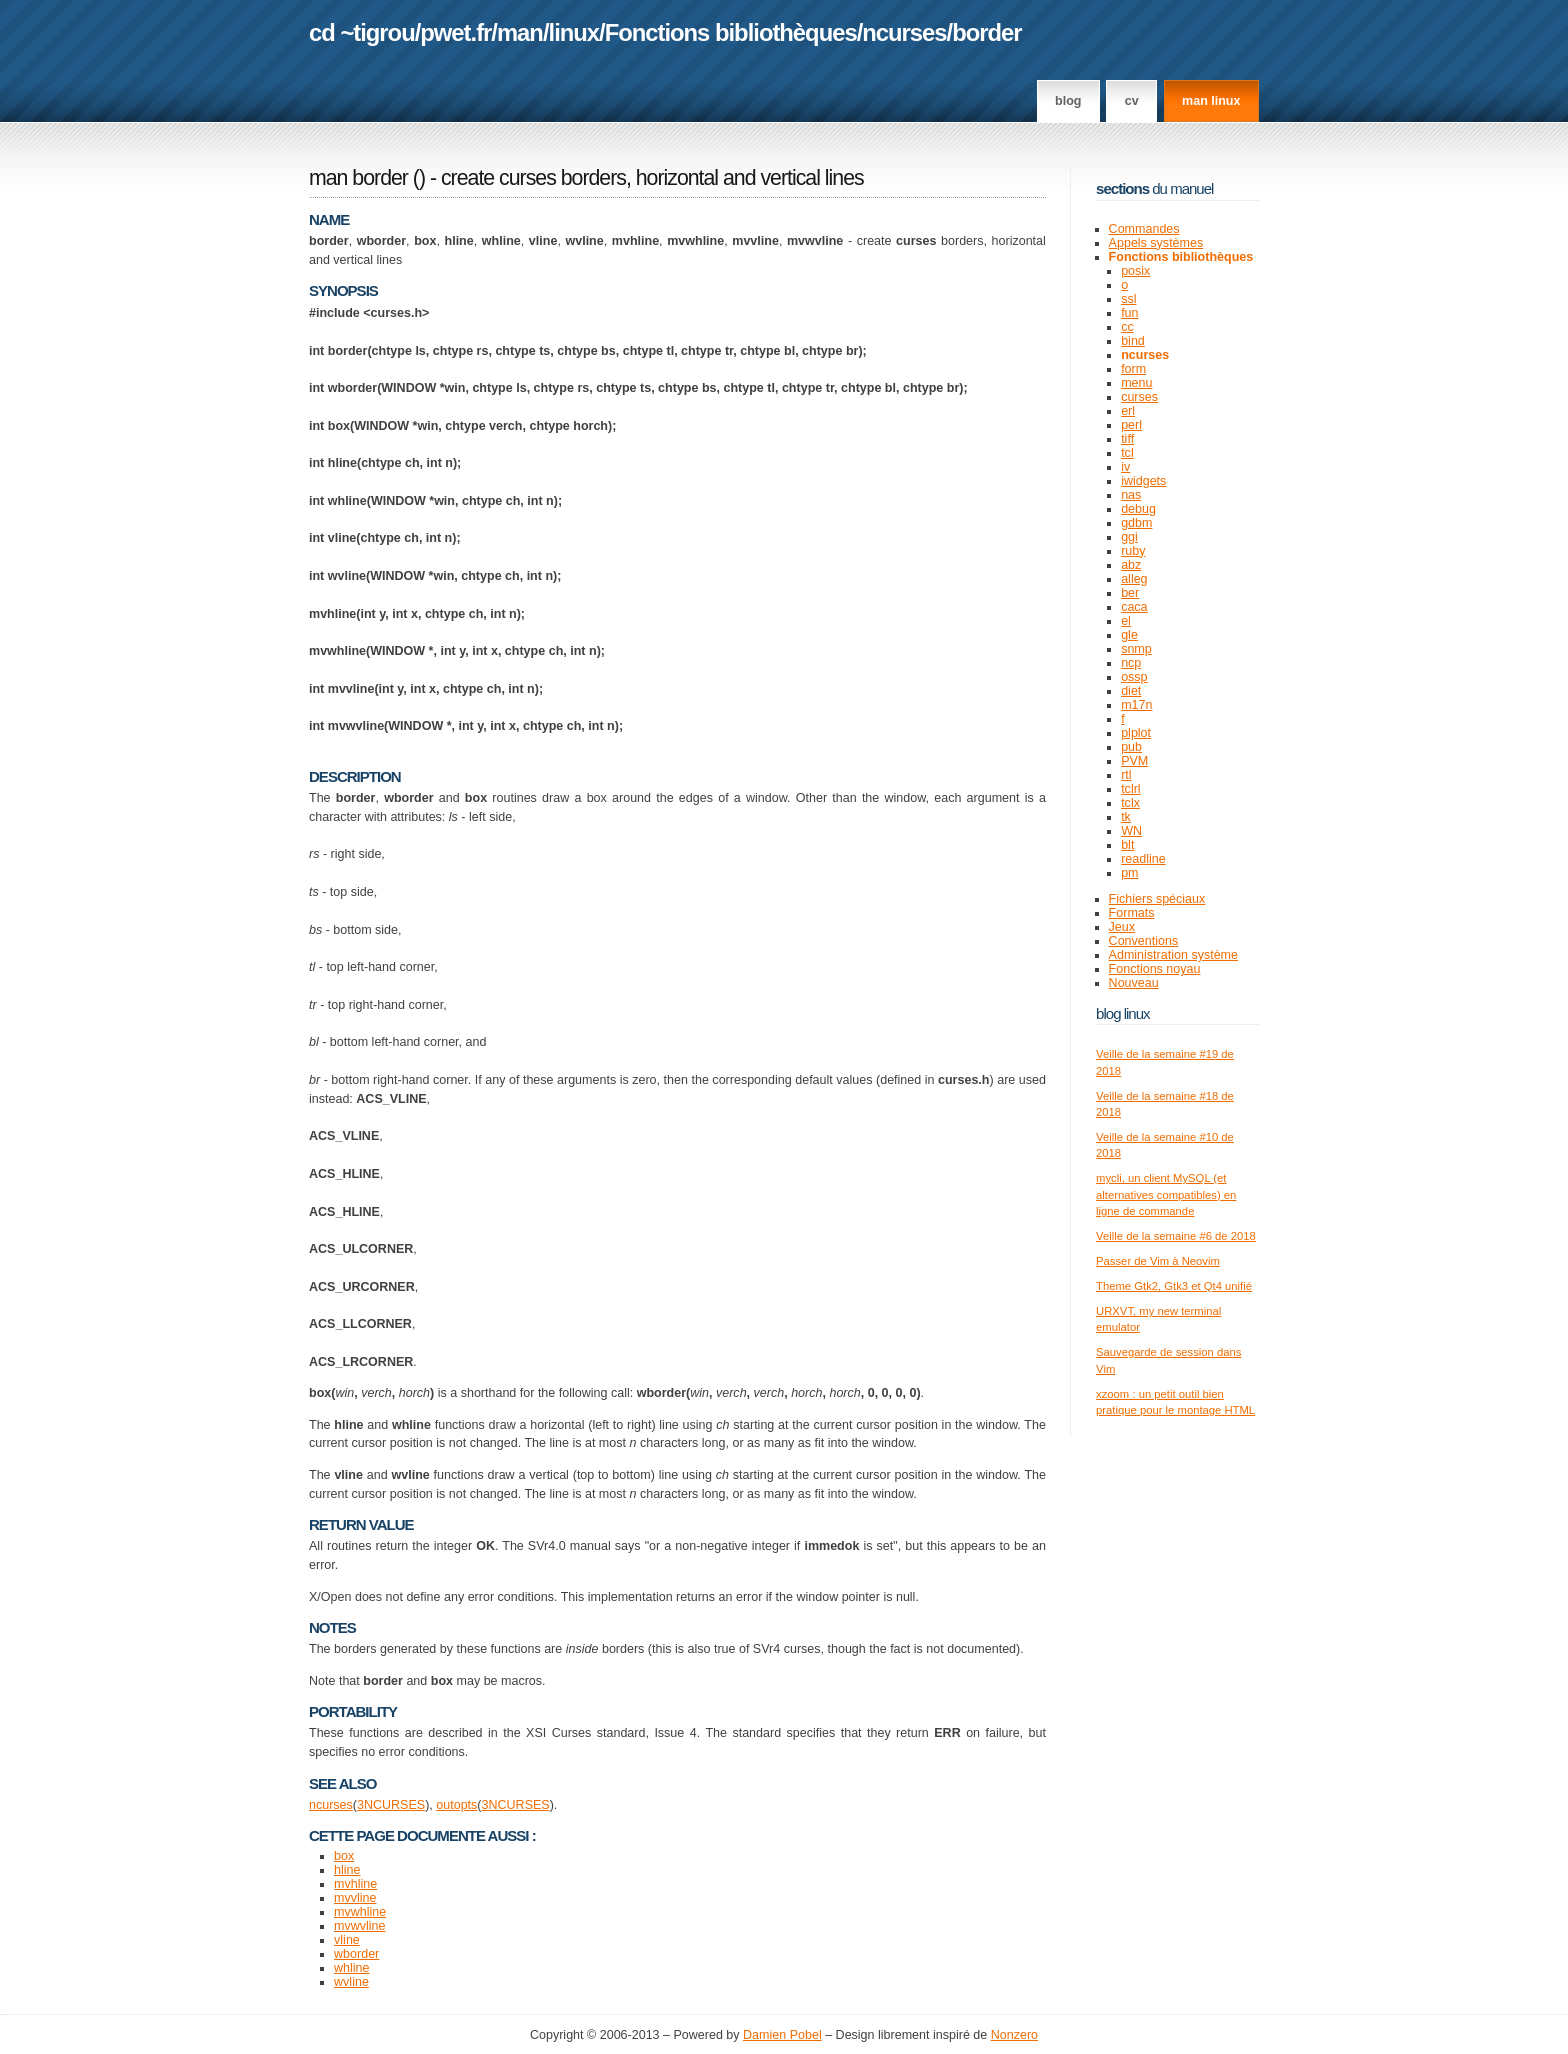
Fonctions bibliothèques (731, 32)
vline (347, 1940)
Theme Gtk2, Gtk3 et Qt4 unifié (1174, 1286)
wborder (356, 1954)
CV (1132, 101)
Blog (1068, 101)
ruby (1133, 551)
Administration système (1173, 955)
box (344, 1856)
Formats (1132, 913)
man (520, 32)
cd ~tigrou (362, 32)
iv (1125, 467)
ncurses (904, 32)
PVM (1134, 761)
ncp (1131, 663)
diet (1131, 691)
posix (1135, 271)
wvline (351, 1982)
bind (1133, 341)
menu (1136, 383)
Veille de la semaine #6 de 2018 (1176, 1236)
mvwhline (360, 1912)
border (986, 32)
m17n (1136, 705)
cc (1127, 327)
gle (1129, 635)
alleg (1134, 579)
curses (1139, 397)
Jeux (1122, 927)
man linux (1211, 101)
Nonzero (1014, 2035)
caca (1134, 607)
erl (1128, 411)
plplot (1136, 733)
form (1133, 369)
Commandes (1144, 229)
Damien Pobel (782, 2035)
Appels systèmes (1156, 243)
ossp (1134, 677)
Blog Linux (1123, 1013)
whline (351, 1968)
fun (1129, 313)
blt (1127, 845)
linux (574, 32)
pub (1131, 747)
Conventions (1144, 941)
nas (1131, 495)
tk (1126, 817)
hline (347, 1870)
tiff (1127, 439)
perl (1131, 425)
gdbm (1136, 523)
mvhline (355, 1884)
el (1126, 621)
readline (1143, 859)
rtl (1126, 775)
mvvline (355, 1898)
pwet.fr (455, 32)
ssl (1128, 299)
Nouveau (1134, 983)
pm (1129, 873)
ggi (1129, 537)
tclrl (1130, 789)
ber (1130, 593)
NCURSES (394, 1805)
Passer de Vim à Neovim (1158, 1261)
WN (1131, 831)
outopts (456, 1805)
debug (1138, 509)
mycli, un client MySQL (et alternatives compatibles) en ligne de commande (1166, 1194)
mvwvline (359, 1926)
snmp (1136, 649)
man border (358, 178)
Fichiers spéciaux (1157, 899)
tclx (1130, 803)
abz (1131, 565)
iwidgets (1143, 481)
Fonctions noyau (1155, 969)
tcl (1127, 453)
